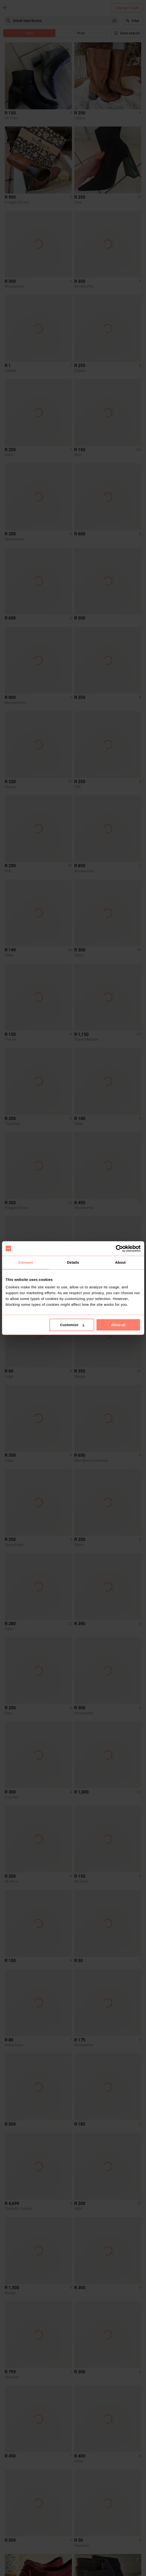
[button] (68, 45)
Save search (127, 33)
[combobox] (61, 20)
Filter (133, 21)
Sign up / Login (127, 8)
